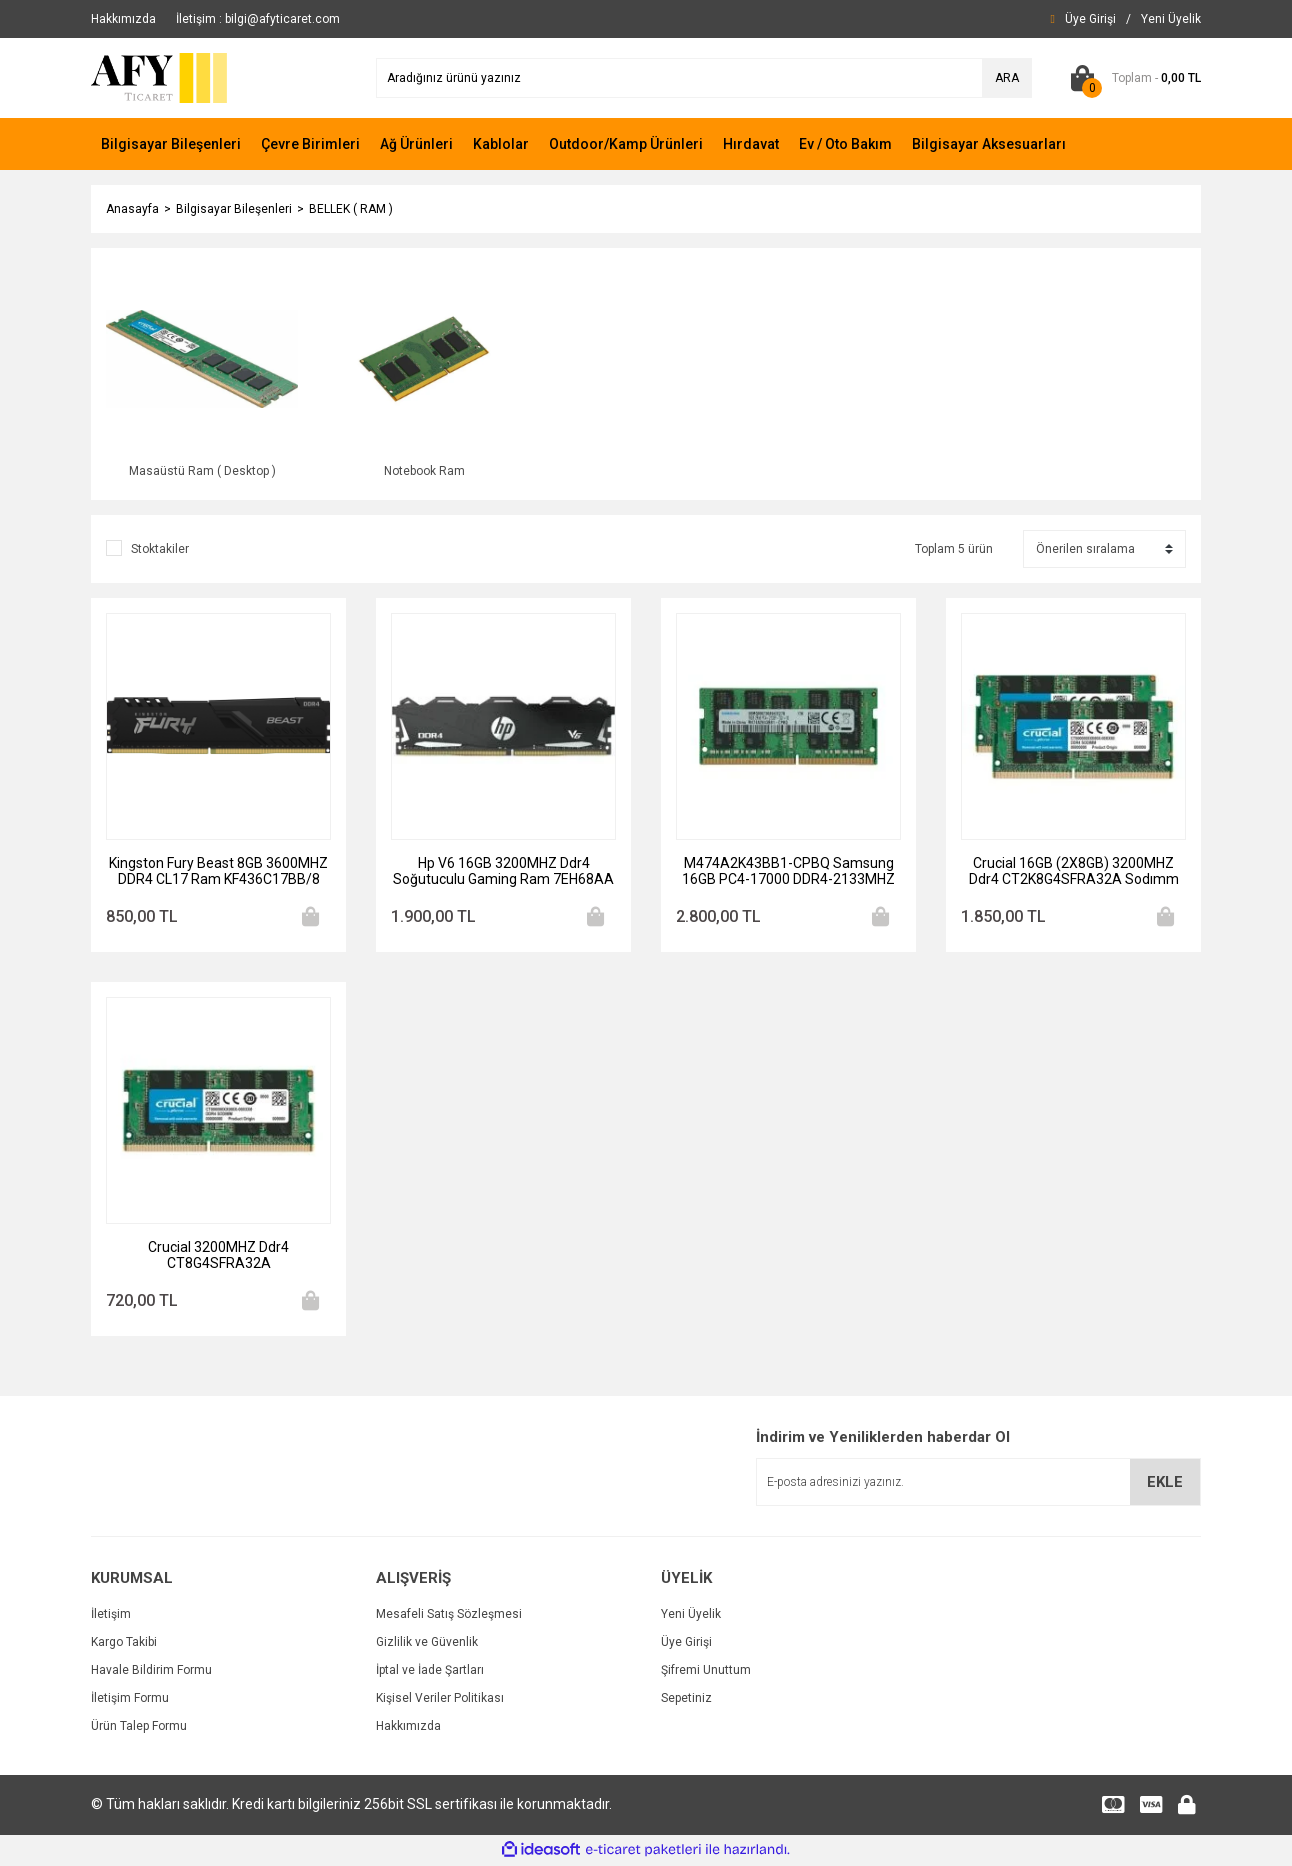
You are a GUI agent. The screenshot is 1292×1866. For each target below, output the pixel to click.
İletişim (111, 1616)
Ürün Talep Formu (139, 1728)
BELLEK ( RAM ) (351, 209)
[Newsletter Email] (978, 1485)
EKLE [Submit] (1165, 1484)
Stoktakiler (160, 551)
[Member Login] (1090, 19)
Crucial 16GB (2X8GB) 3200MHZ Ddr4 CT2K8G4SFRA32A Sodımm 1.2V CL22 (1074, 873)
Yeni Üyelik (691, 1616)
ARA (1007, 78)
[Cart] (1131, 78)
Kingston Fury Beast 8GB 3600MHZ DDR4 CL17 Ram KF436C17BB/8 (218, 873)
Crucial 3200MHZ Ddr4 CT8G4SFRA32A (218, 1257)
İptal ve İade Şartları (430, 1672)
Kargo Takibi (124, 1644)
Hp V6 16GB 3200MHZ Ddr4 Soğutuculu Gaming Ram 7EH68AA (503, 873)
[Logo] (160, 77)
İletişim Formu (130, 1700)
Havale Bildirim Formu (151, 1672)
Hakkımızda (408, 1728)
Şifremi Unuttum (706, 1672)
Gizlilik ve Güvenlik (427, 1644)
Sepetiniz (686, 1700)
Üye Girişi (686, 1644)
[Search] (704, 78)
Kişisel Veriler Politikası (440, 1700)
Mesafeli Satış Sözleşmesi (449, 1616)
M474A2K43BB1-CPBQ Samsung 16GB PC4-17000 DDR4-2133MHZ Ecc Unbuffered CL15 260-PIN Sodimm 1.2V (788, 873)
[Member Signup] (1171, 19)
